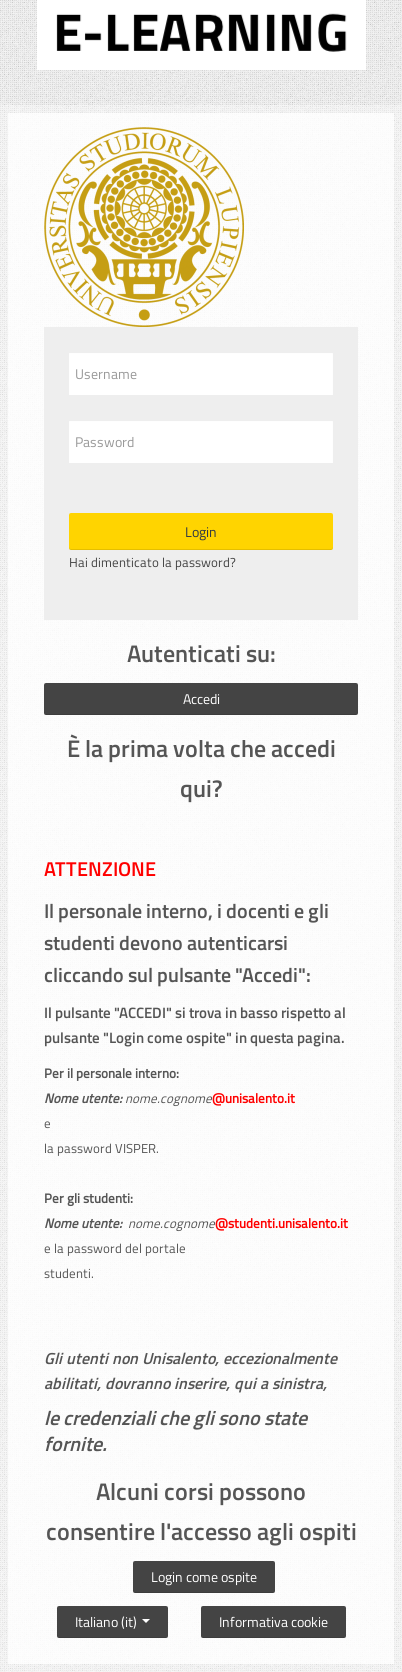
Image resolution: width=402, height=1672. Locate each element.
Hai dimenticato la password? (152, 562)
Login (201, 531)
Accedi (201, 698)
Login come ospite (204, 1576)
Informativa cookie (273, 1621)
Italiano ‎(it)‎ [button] (112, 1617)
